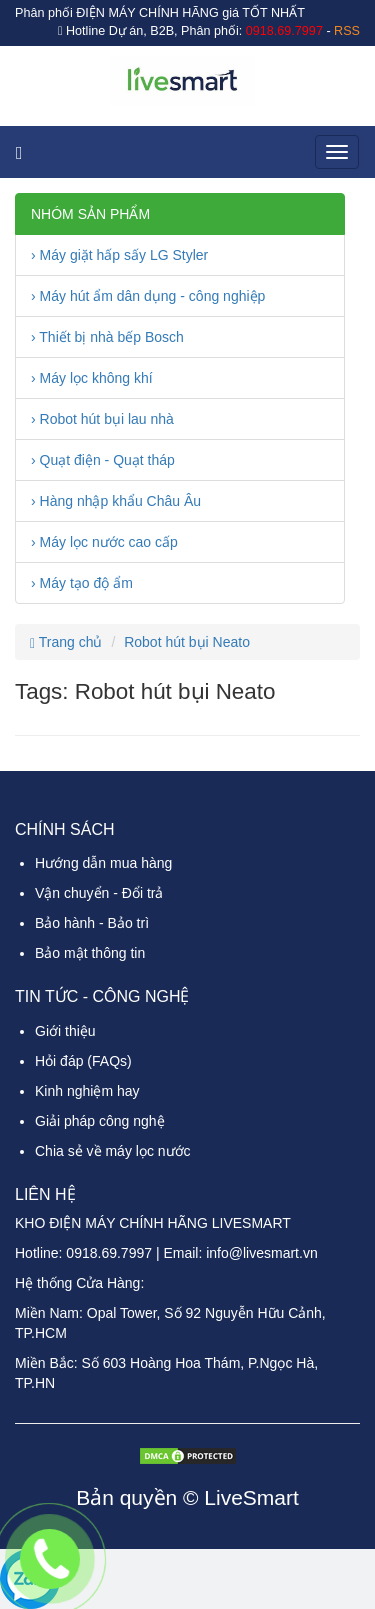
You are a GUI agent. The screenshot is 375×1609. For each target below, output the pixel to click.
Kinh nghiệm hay (87, 1091)
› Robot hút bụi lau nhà (102, 419)
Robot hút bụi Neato (187, 642)
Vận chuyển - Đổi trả (99, 893)
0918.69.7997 (109, 1253)
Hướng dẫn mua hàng (103, 863)
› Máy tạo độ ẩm (82, 583)
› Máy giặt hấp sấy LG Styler (119, 255)
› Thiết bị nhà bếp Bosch (107, 337)
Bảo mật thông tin (90, 953)
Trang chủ (66, 642)
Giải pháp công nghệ (100, 1121)
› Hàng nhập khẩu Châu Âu (116, 501)
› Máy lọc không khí (92, 378)
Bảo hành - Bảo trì (92, 923)
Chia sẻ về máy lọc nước (113, 1151)
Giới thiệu (65, 1031)
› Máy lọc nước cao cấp (104, 542)
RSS (347, 31)
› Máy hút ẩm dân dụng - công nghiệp (148, 296)
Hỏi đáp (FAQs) (83, 1061)
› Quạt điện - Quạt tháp (103, 460)
